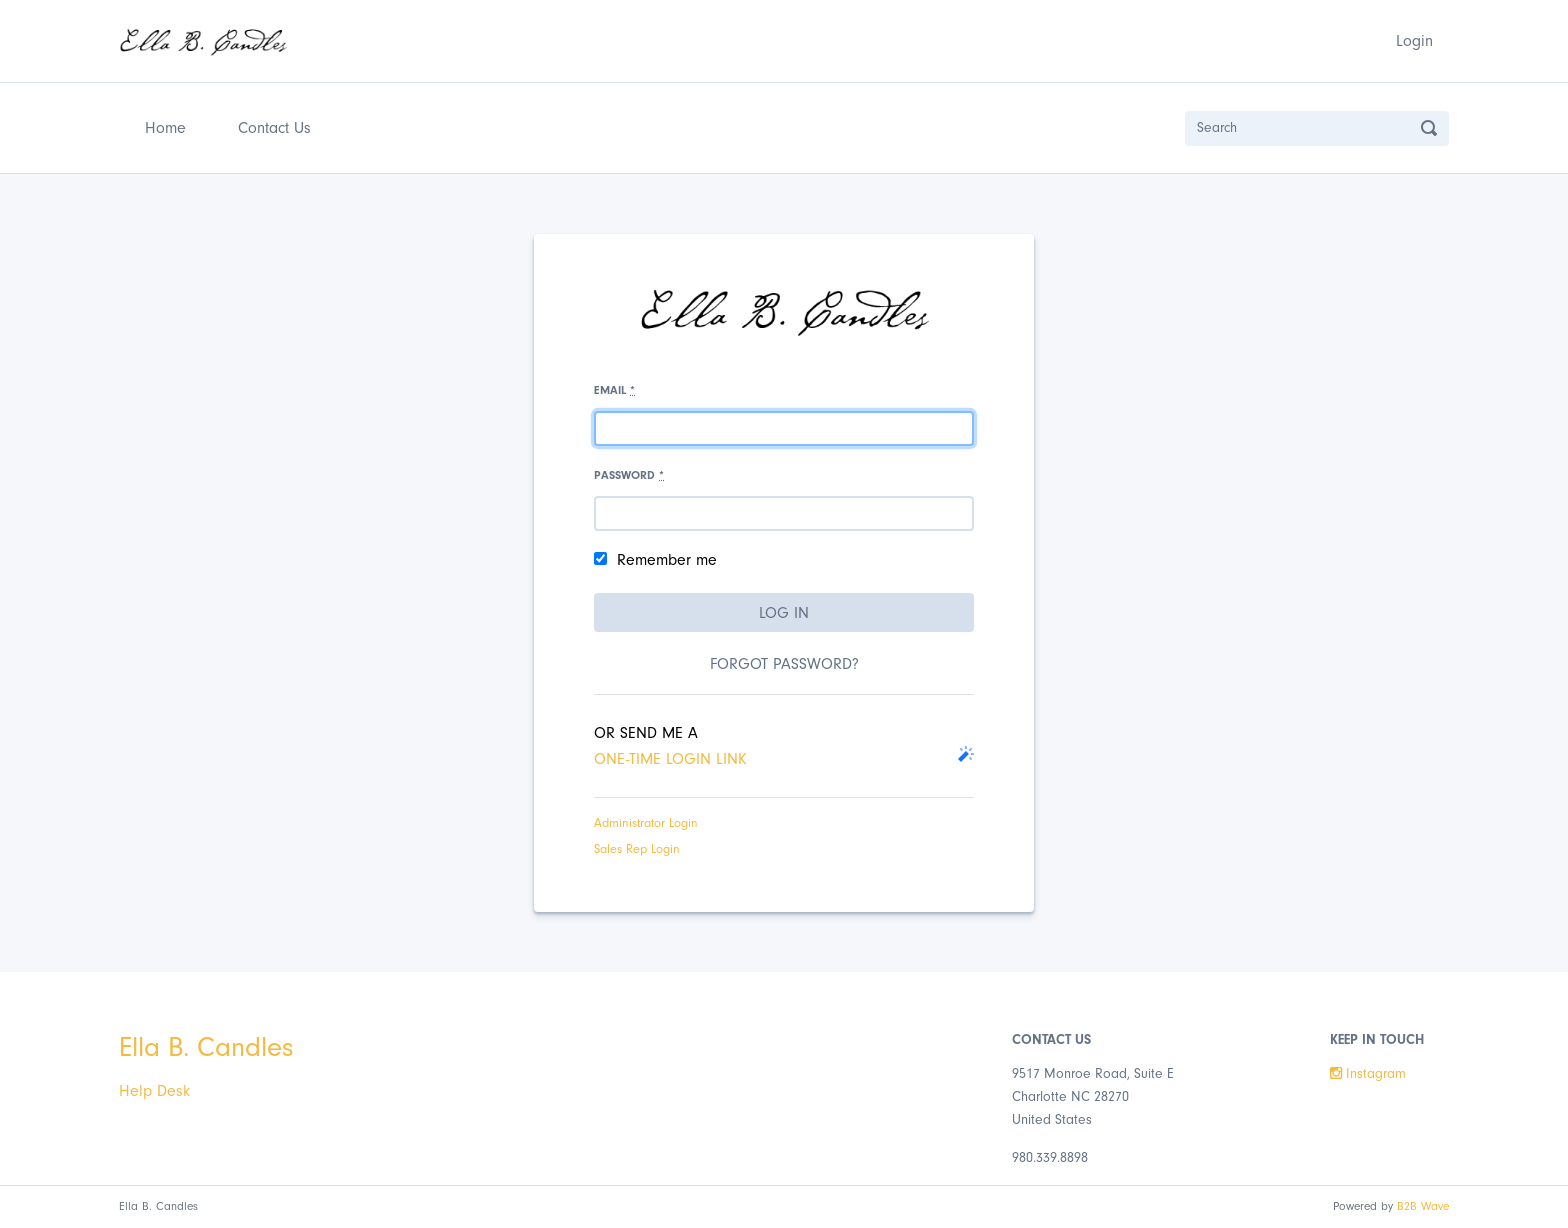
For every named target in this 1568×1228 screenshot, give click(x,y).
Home (169, 125)
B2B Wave (1423, 1206)
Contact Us (274, 128)
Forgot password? (784, 664)
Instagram (1368, 1074)
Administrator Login (646, 823)
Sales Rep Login (637, 849)
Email (614, 390)
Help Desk (154, 1091)
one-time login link (670, 759)
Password (629, 475)
